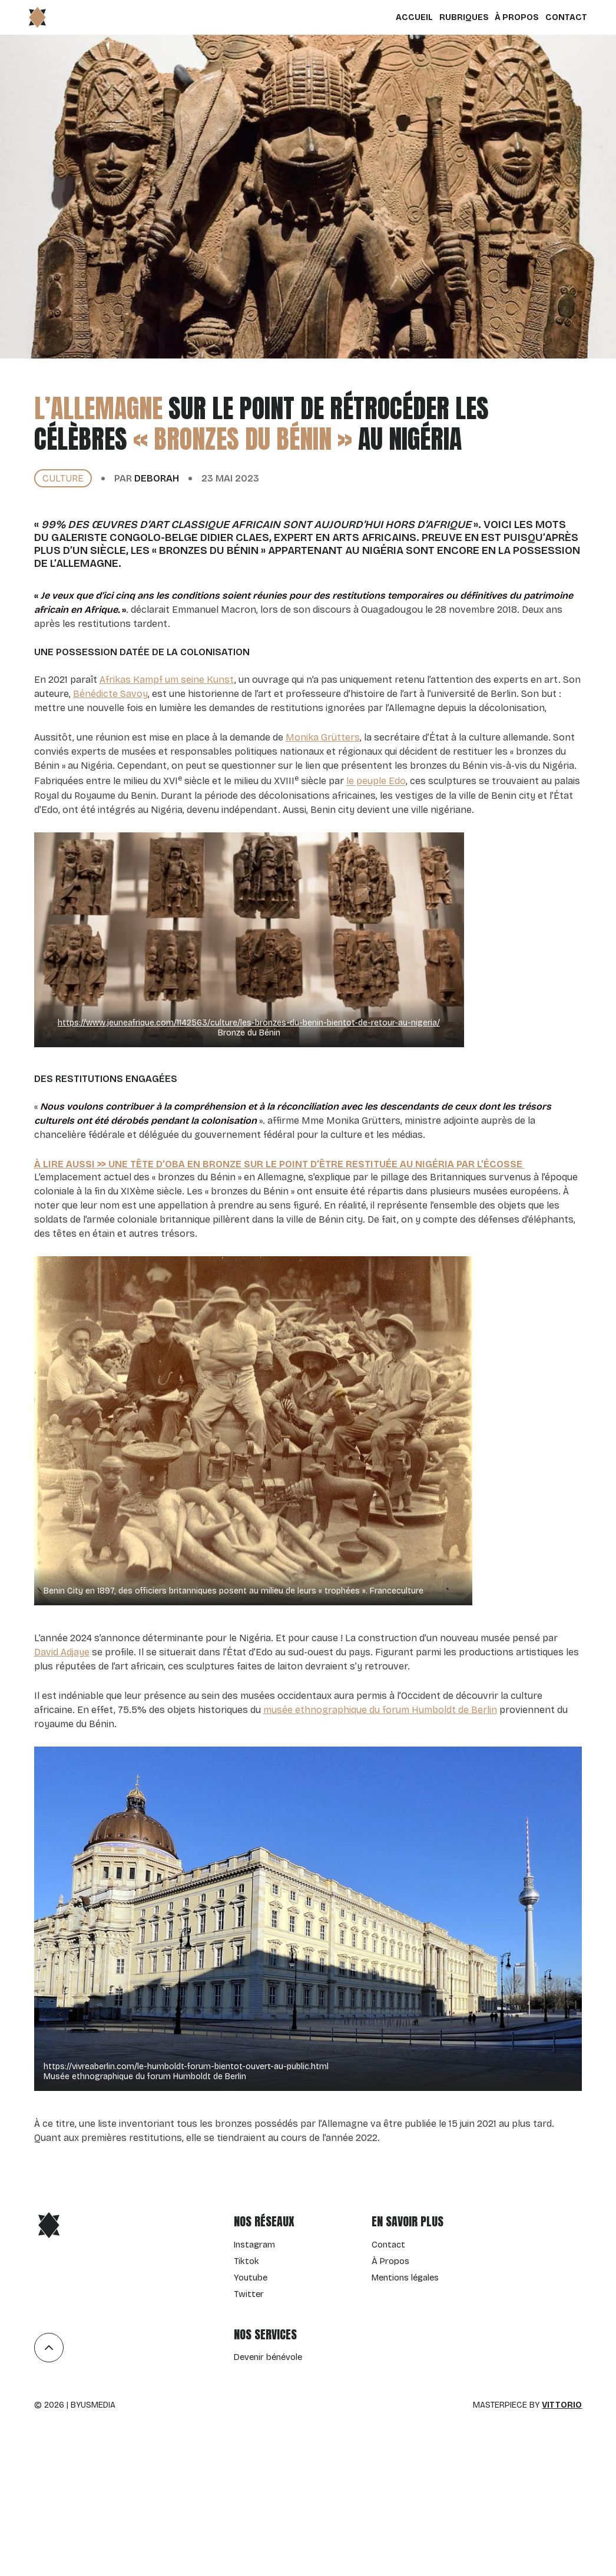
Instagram (254, 2244)
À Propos (512, 17)
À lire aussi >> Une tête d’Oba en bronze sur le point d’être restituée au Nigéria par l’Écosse (279, 1164)
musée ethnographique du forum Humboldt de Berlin (380, 1709)
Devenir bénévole (268, 2357)
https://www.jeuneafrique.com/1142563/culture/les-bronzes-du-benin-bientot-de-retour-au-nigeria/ (249, 1023)
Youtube (250, 2277)
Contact (561, 17)
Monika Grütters (323, 737)
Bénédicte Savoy (110, 693)
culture (63, 478)
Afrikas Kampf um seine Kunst (167, 679)
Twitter (249, 2294)
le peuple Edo (376, 781)
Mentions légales (405, 2277)
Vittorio (562, 2405)
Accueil (409, 17)
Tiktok (246, 2261)
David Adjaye (62, 1652)
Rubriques (459, 17)
